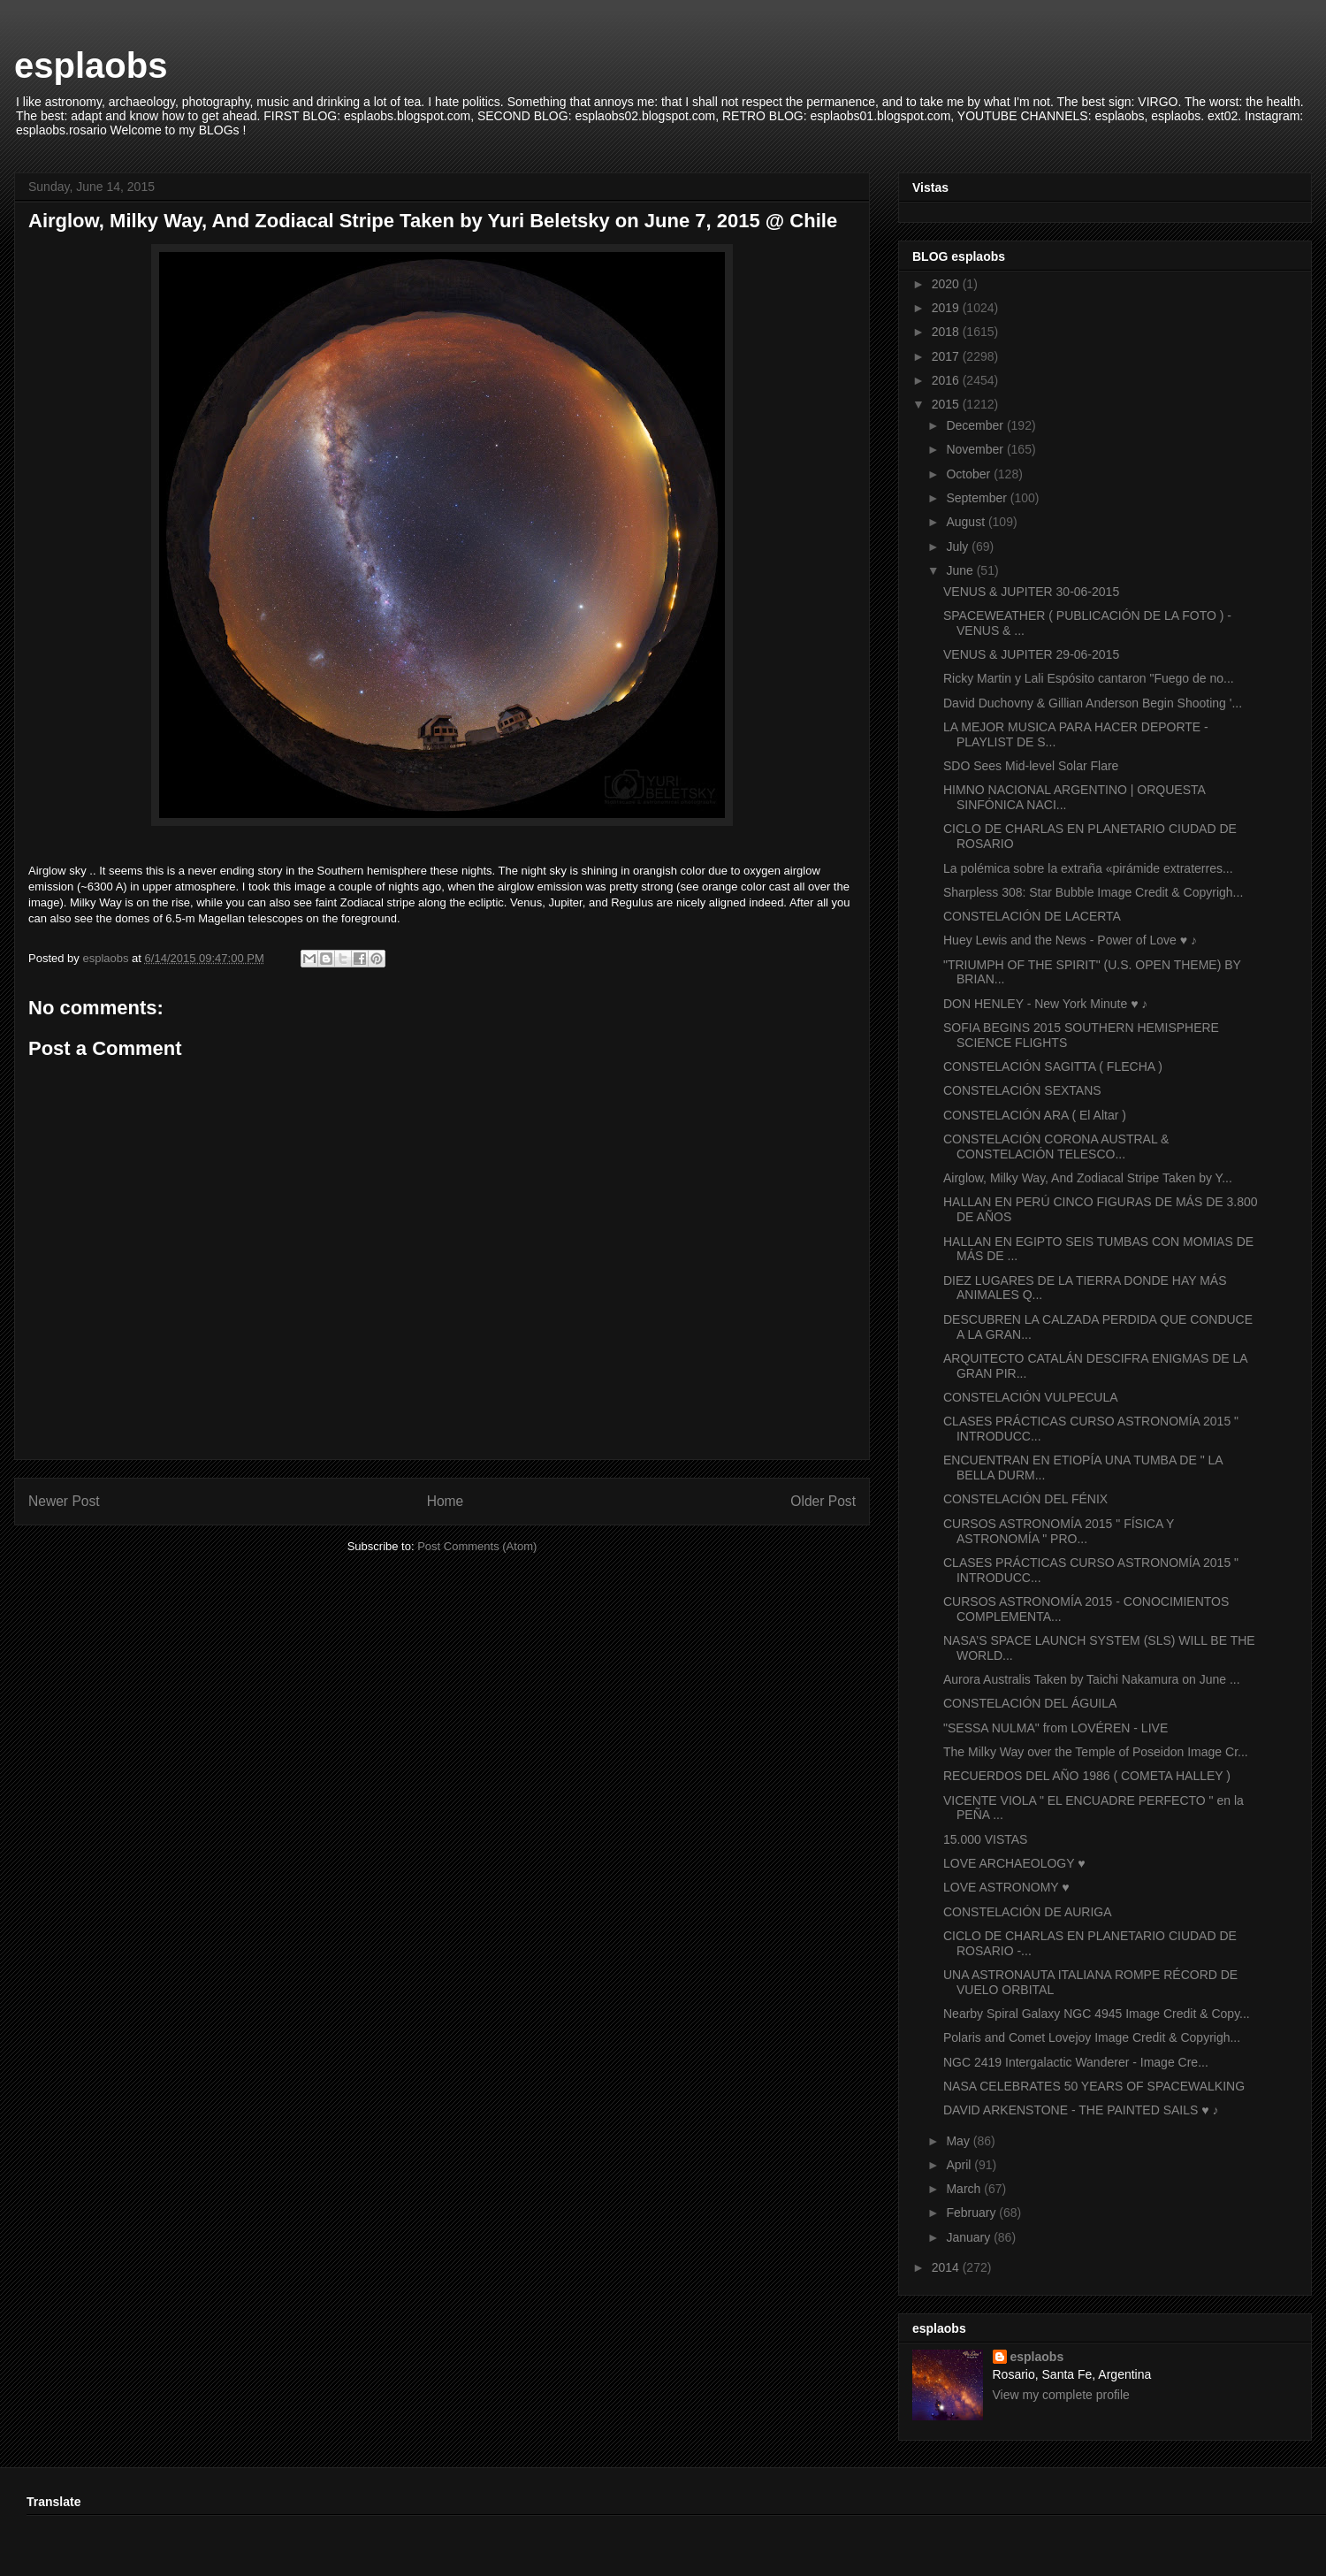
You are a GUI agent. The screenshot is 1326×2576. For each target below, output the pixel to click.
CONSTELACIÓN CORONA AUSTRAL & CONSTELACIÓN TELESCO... (1056, 1146)
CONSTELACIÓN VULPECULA (1030, 1397)
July (959, 546)
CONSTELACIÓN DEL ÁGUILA (1029, 1703)
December (976, 425)
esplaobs (90, 65)
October (970, 474)
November (976, 449)
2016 (947, 380)
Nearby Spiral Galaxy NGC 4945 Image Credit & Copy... (1096, 2014)
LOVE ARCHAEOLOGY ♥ (1014, 1863)
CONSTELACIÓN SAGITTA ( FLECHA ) (1052, 1066)
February (972, 2212)
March (965, 2189)
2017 (947, 356)
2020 (947, 284)
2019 (947, 308)
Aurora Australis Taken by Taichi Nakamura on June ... (1091, 1679)
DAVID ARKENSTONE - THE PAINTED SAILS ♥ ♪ (1080, 2110)
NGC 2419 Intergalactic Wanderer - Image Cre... (1075, 2062)
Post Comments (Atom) (477, 1546)
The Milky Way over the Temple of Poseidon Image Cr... (1095, 1752)
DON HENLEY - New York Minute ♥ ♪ (1045, 1004)
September (978, 498)
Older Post (823, 1501)
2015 (947, 404)
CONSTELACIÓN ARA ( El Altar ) (1034, 1115)
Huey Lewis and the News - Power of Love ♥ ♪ (1070, 940)
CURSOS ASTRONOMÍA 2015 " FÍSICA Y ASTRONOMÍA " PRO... (1058, 1531)
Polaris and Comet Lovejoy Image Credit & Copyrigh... (1091, 2037)
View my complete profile (1061, 2395)
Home (445, 1501)
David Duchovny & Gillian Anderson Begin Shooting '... (1092, 703)
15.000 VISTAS (985, 1839)
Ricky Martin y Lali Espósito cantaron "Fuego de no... (1088, 678)
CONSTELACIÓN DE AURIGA (1027, 1912)
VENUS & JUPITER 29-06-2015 (1031, 654)
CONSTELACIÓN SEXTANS (1022, 1090)
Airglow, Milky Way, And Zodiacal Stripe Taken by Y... (1087, 1178)
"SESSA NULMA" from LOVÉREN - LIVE (1055, 1728)
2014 (947, 2267)
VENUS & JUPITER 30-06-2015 (1031, 592)
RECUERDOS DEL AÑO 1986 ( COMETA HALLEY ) (1087, 1776)
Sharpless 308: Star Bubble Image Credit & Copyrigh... (1093, 892)
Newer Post (64, 1501)
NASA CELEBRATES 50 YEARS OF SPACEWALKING (1094, 2086)
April (960, 2165)
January (970, 2237)
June (961, 570)
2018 (947, 332)
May (959, 2141)
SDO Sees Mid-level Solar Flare (1030, 766)
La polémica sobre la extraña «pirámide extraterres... (1088, 868)
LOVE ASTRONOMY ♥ (1006, 1887)
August (966, 522)
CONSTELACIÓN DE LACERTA (1032, 916)
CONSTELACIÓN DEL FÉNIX (1025, 1499)
